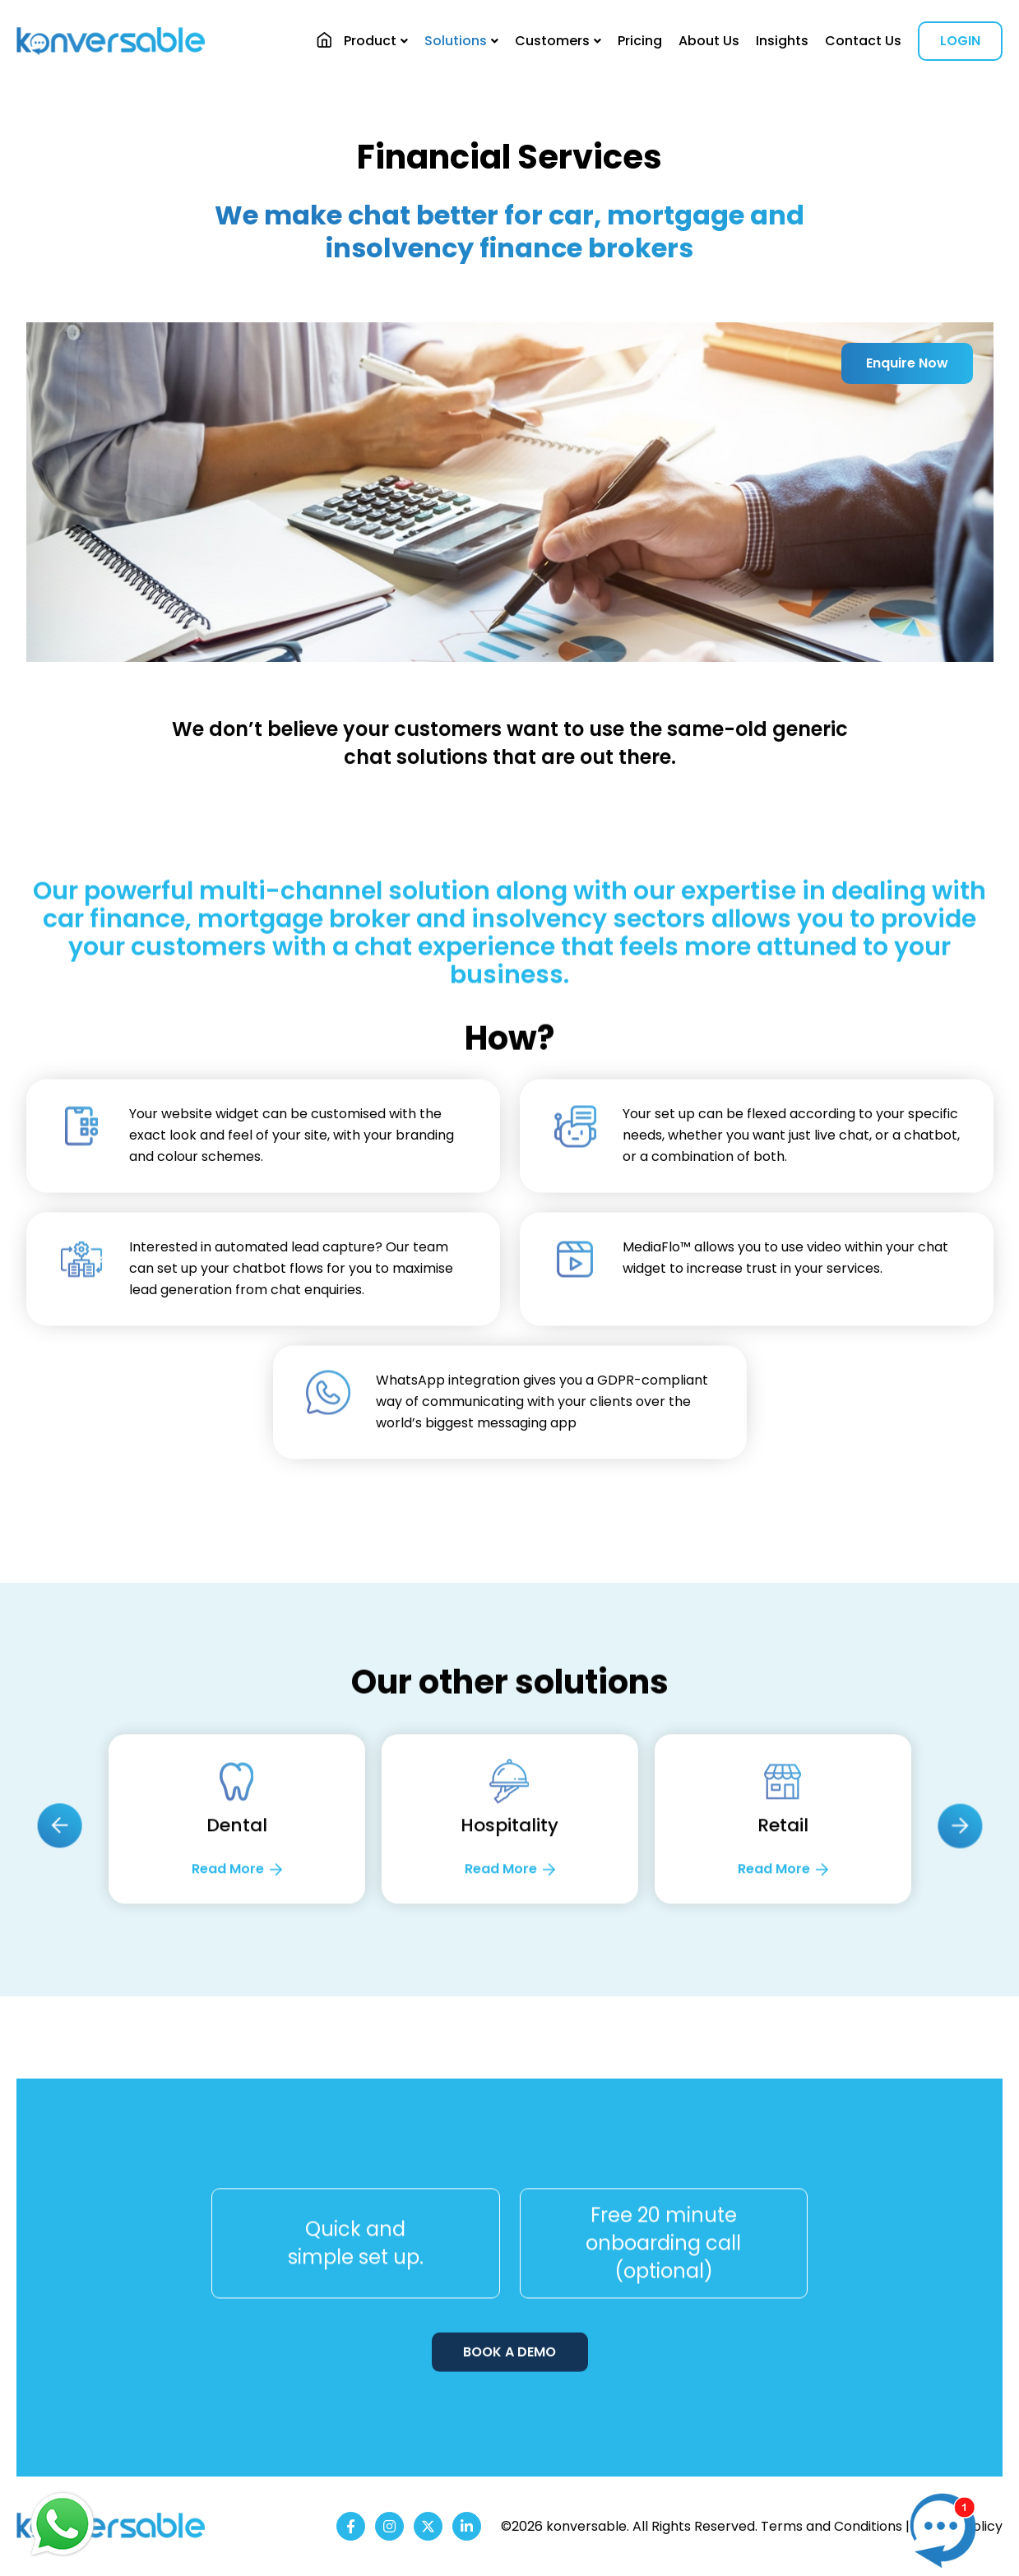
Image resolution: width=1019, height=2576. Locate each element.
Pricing (640, 40)
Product (370, 40)
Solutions (455, 40)
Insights (782, 40)
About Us (709, 40)
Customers (552, 40)
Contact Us (863, 40)
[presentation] (59, 1912)
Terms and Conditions (831, 2526)
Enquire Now (907, 363)
